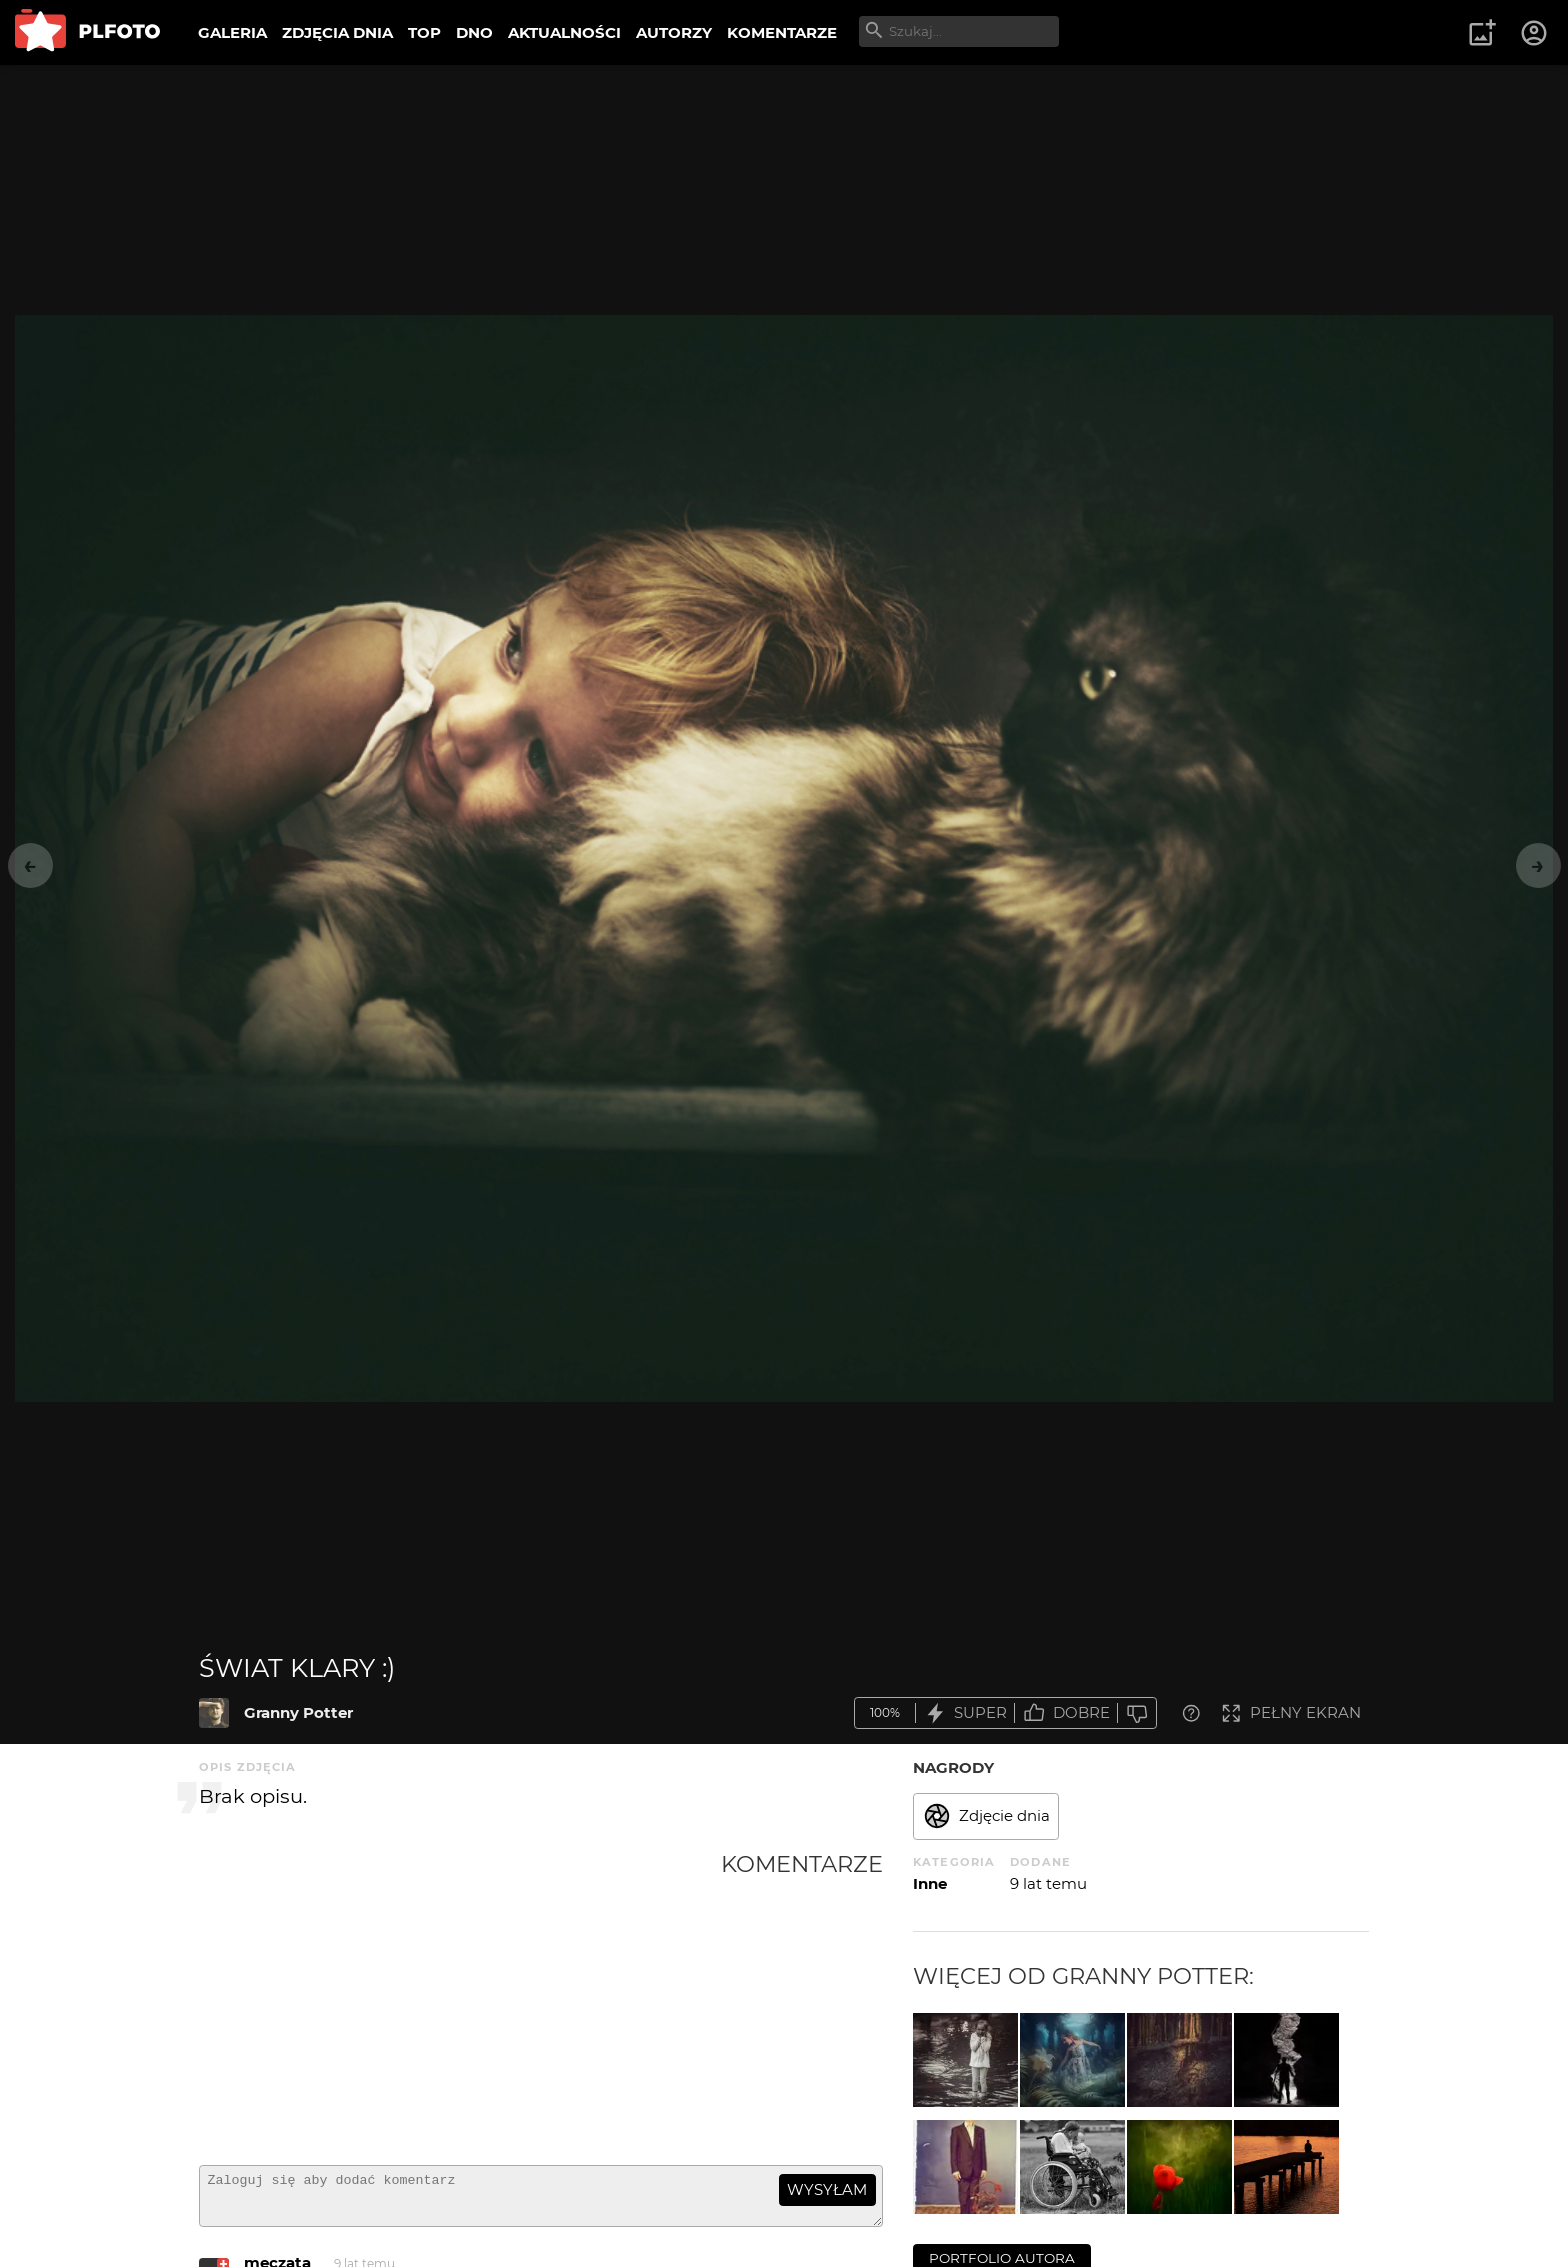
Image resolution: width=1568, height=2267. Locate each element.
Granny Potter (298, 1712)
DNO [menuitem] (474, 32)
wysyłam (827, 2189)
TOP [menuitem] (424, 32)
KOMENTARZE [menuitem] (782, 32)
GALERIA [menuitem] (232, 32)
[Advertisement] (460, 2000)
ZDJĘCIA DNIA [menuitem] (337, 32)
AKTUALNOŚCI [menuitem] (564, 32)
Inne (930, 1883)
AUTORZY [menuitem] (674, 32)
